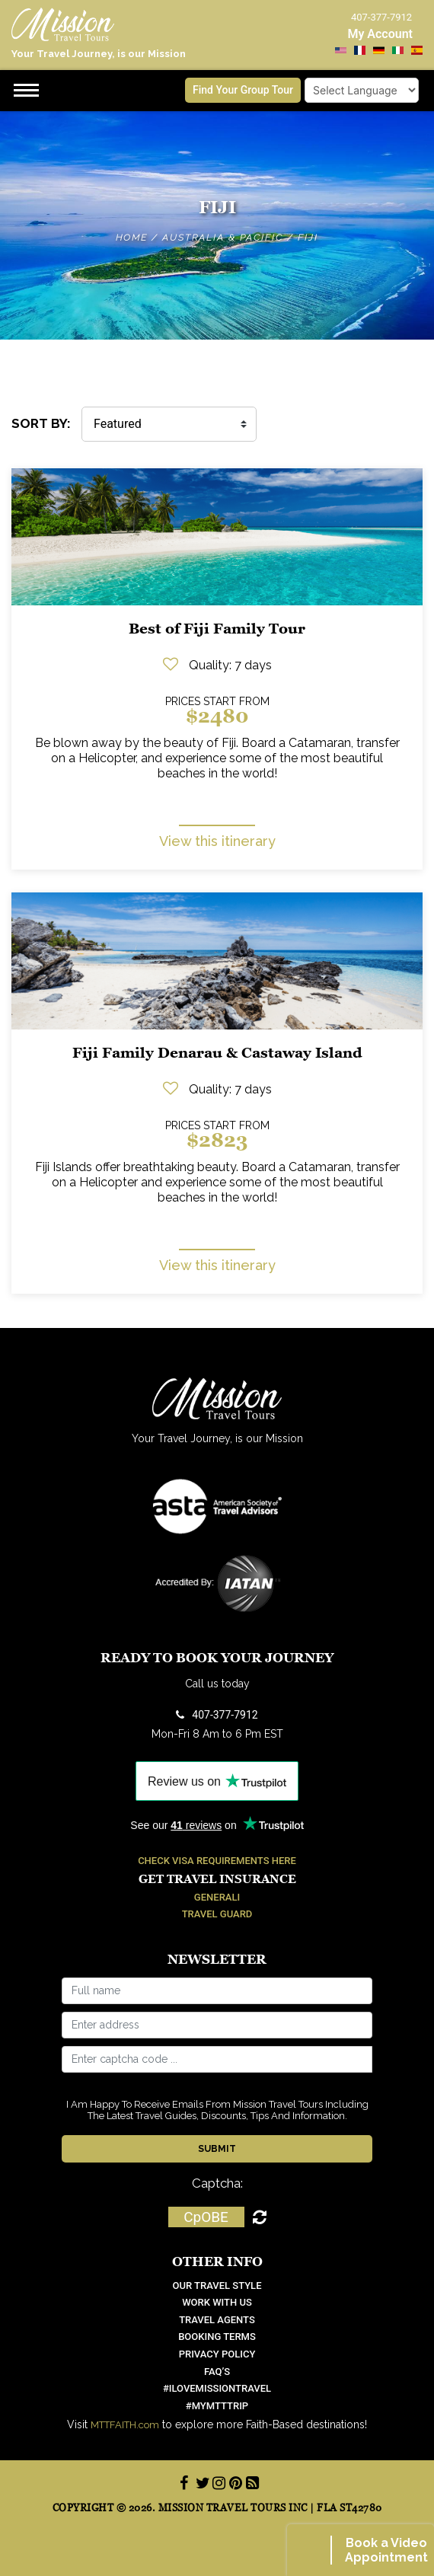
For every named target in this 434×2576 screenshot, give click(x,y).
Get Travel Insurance (217, 1878)
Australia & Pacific (222, 237)
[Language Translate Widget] (362, 90)
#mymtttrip (217, 2406)
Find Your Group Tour (243, 90)
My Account (380, 34)
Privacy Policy (217, 2354)
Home (132, 237)
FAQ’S (217, 2371)
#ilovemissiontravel (217, 2388)
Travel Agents (217, 2319)
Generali (217, 1897)
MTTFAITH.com (125, 2425)
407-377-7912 (216, 1715)
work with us (217, 2302)
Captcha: (217, 2183)
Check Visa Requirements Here (217, 1860)
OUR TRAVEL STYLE (217, 2285)
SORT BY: (41, 423)
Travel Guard (217, 1914)
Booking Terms (217, 2336)
